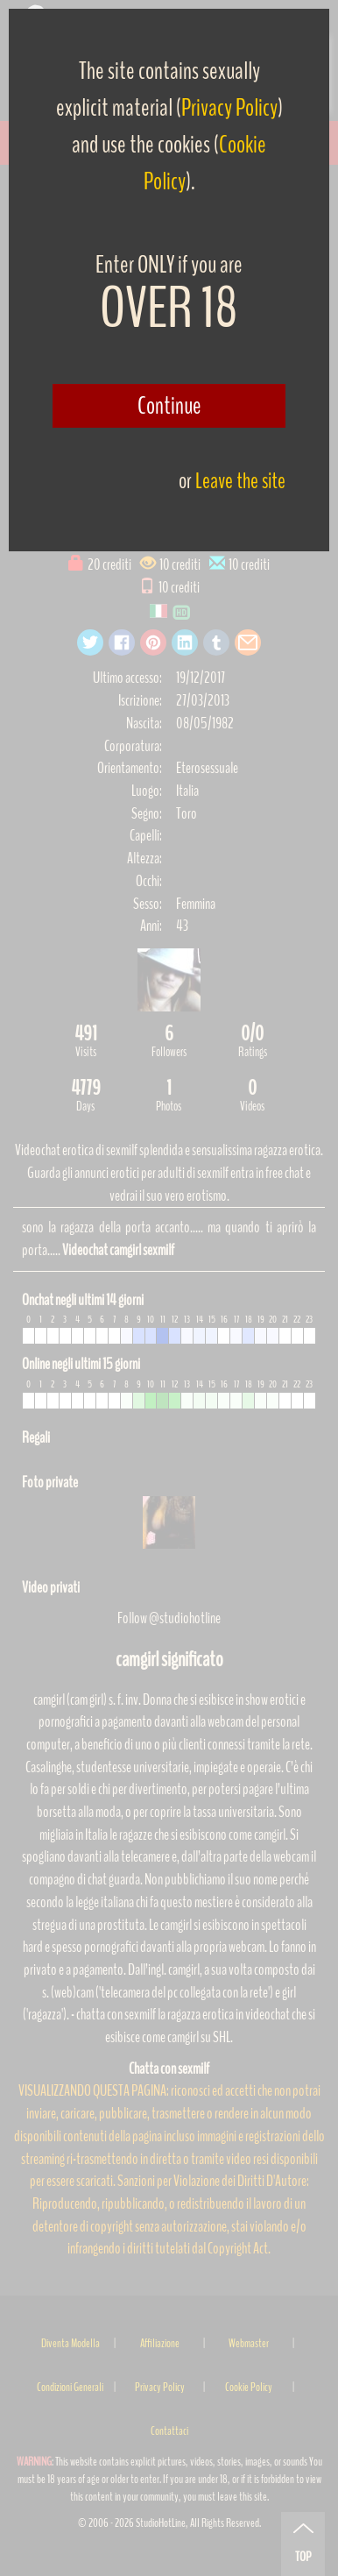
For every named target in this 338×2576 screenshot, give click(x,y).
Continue (169, 405)
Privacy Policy (229, 107)
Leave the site (240, 480)
